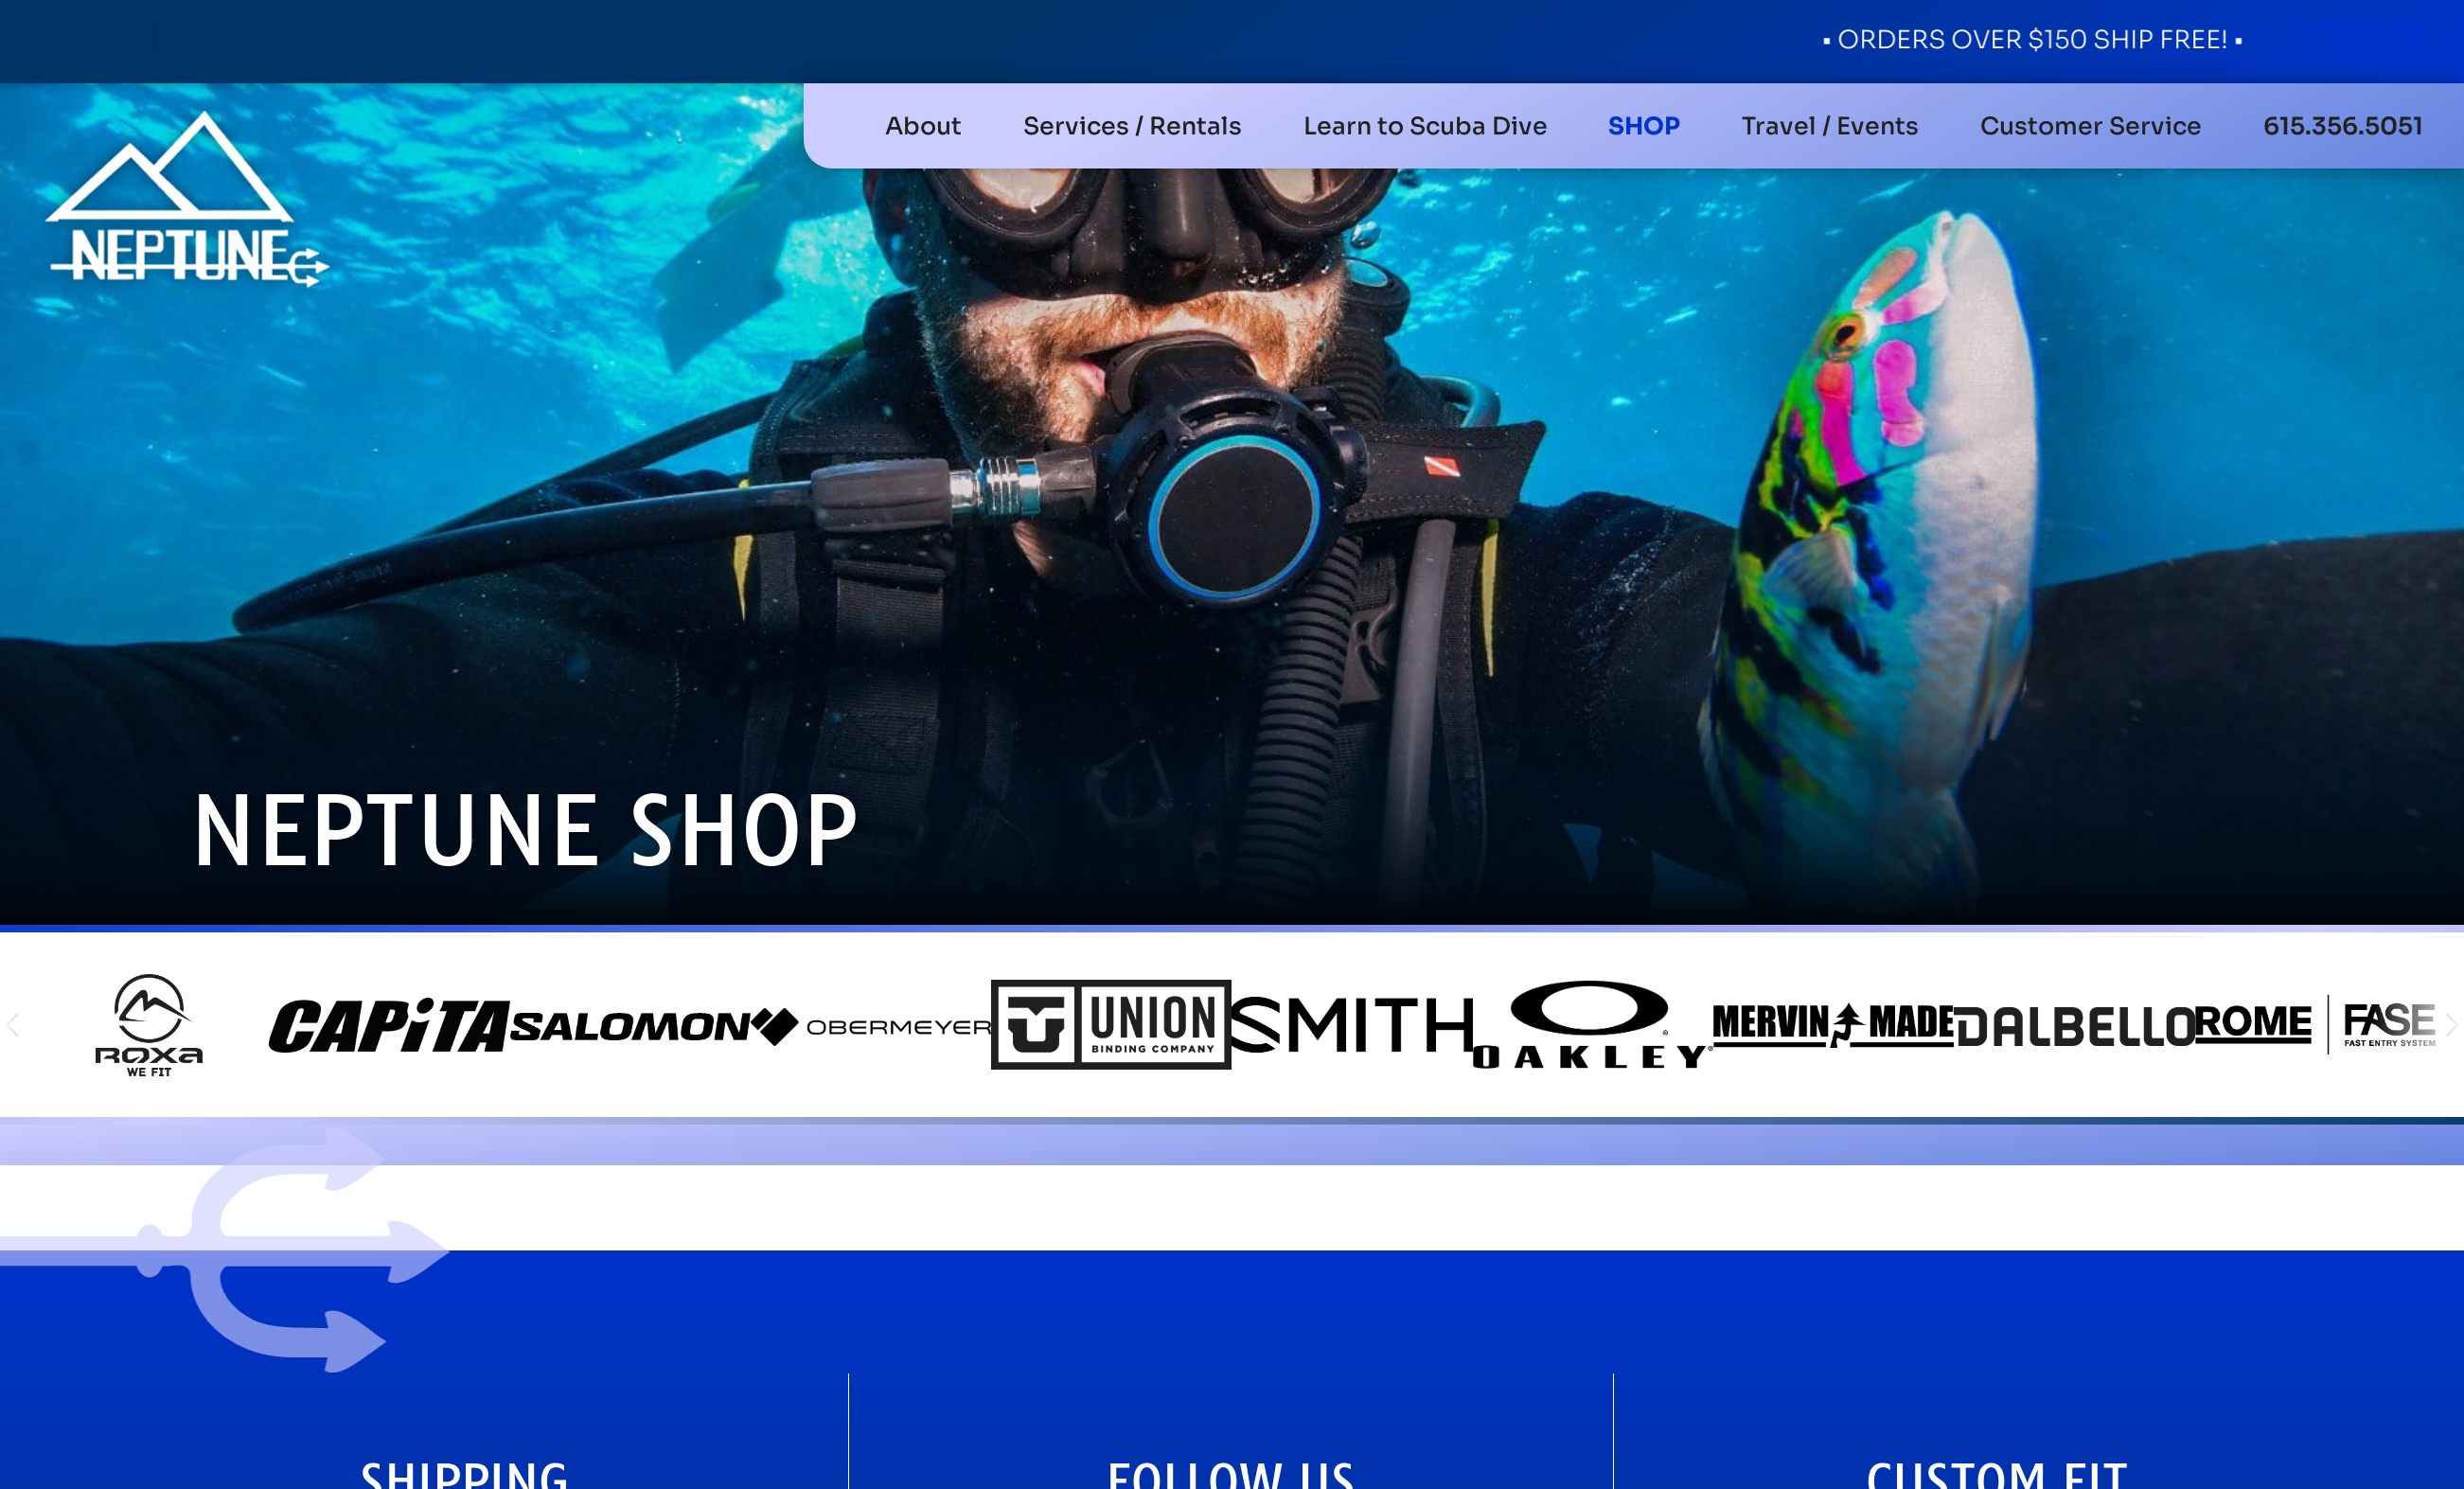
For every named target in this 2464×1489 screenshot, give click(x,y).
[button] (1132, 125)
